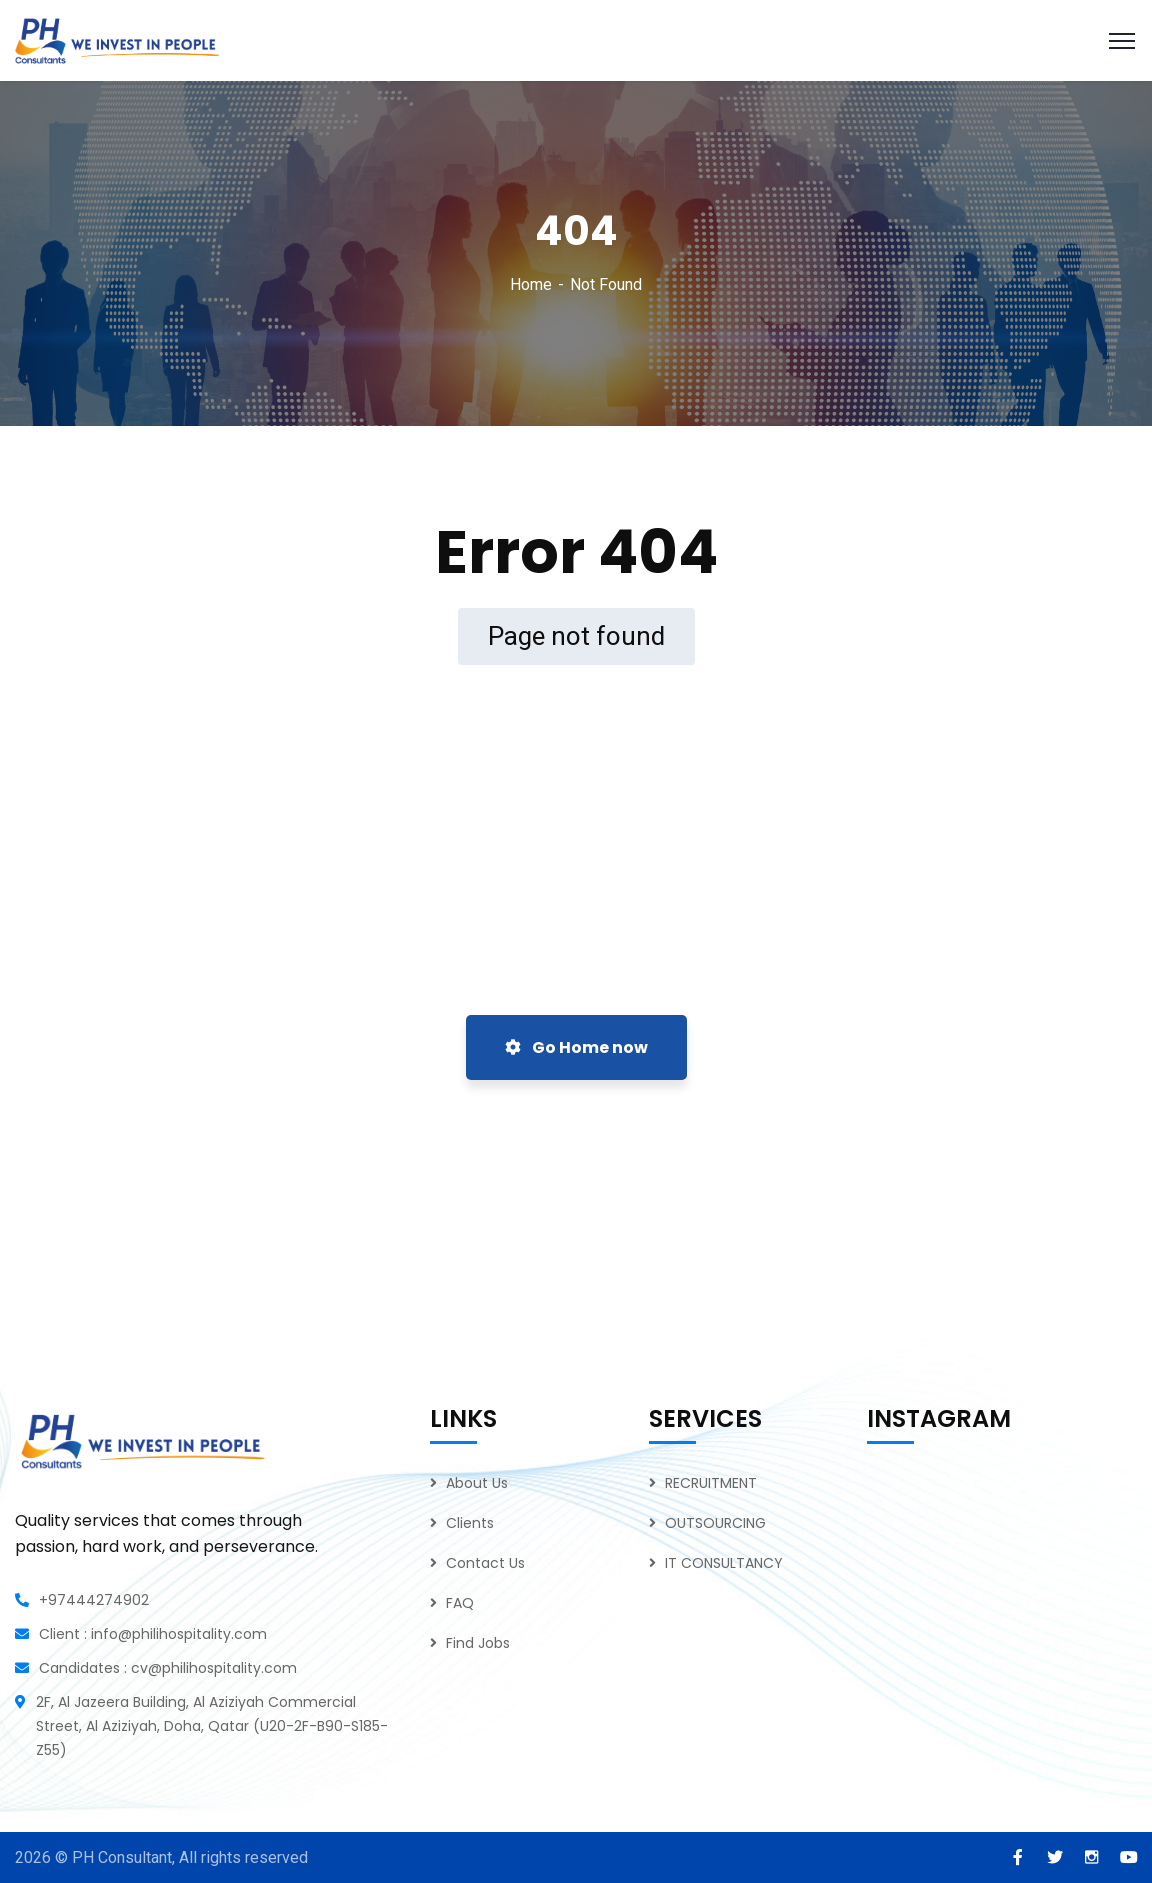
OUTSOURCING (715, 1523)
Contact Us (485, 1563)
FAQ (460, 1603)
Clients (470, 1523)
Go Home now (576, 1047)
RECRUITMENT (711, 1483)
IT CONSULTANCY (724, 1563)
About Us (477, 1483)
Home (531, 284)
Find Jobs (478, 1643)
